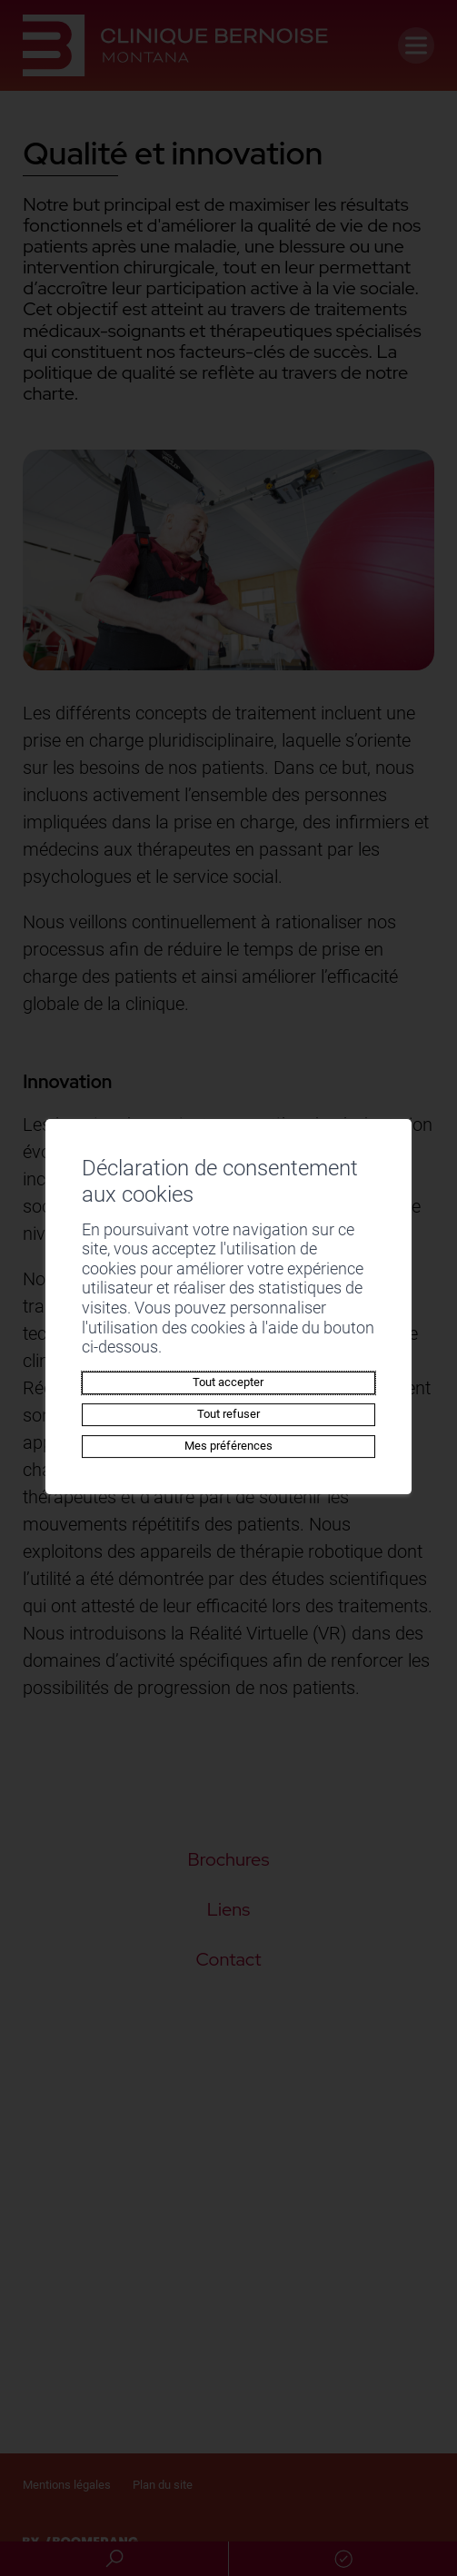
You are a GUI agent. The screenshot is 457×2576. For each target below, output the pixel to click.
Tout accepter (228, 1382)
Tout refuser (228, 1414)
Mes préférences (228, 1445)
